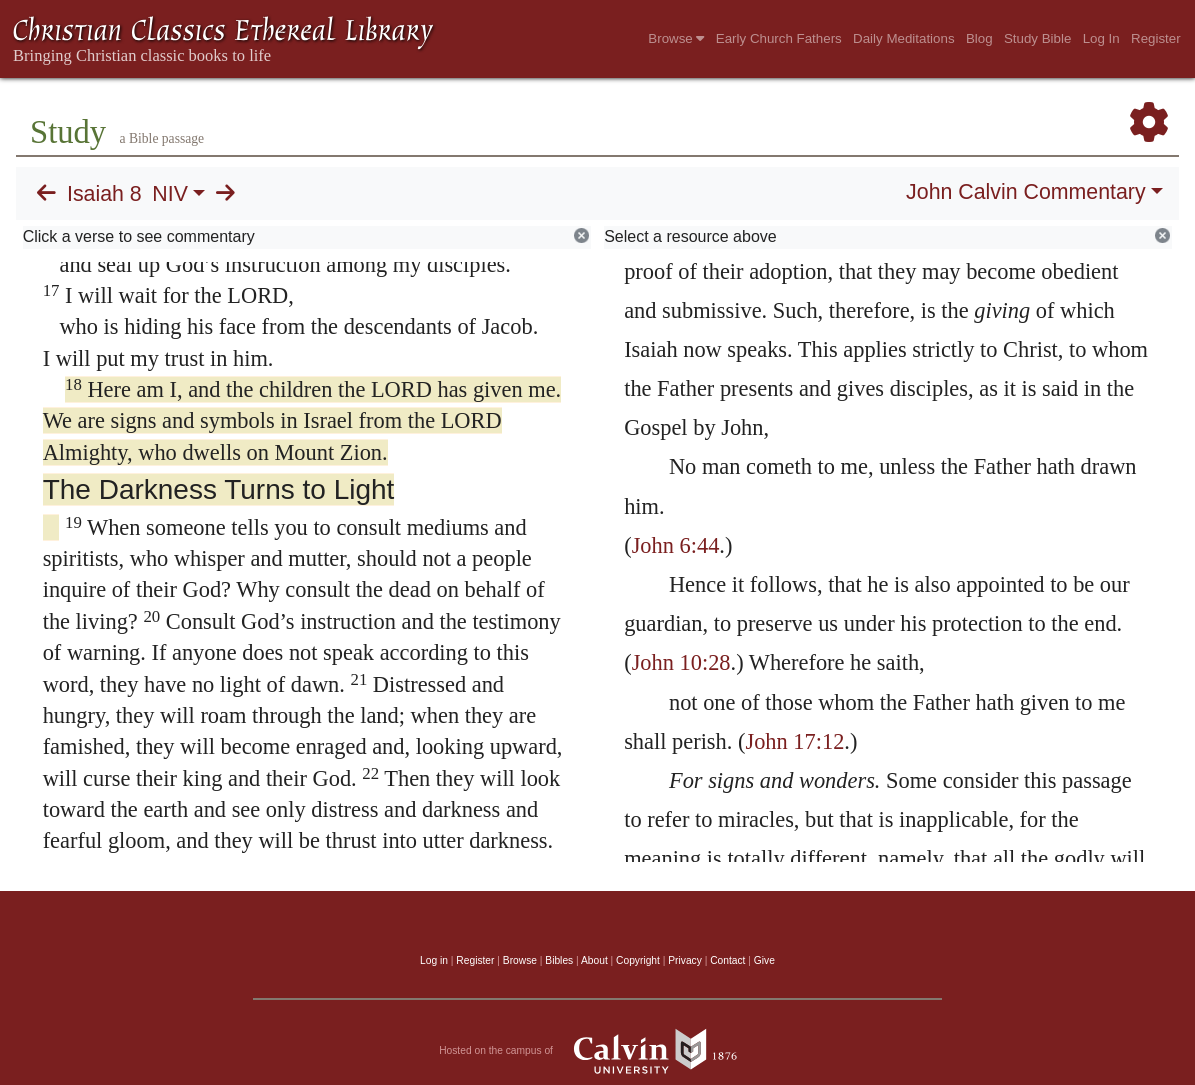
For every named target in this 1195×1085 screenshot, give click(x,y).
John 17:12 (794, 741)
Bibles (559, 960)
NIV (170, 194)
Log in (434, 960)
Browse (676, 38)
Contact (727, 960)
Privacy (685, 960)
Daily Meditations (903, 38)
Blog (979, 38)
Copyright (638, 960)
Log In (1101, 38)
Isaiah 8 (104, 194)
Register (1156, 38)
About (594, 960)
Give (764, 960)
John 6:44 (676, 545)
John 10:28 (681, 662)
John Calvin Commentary (1025, 192)
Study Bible (1037, 38)
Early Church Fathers (779, 38)
